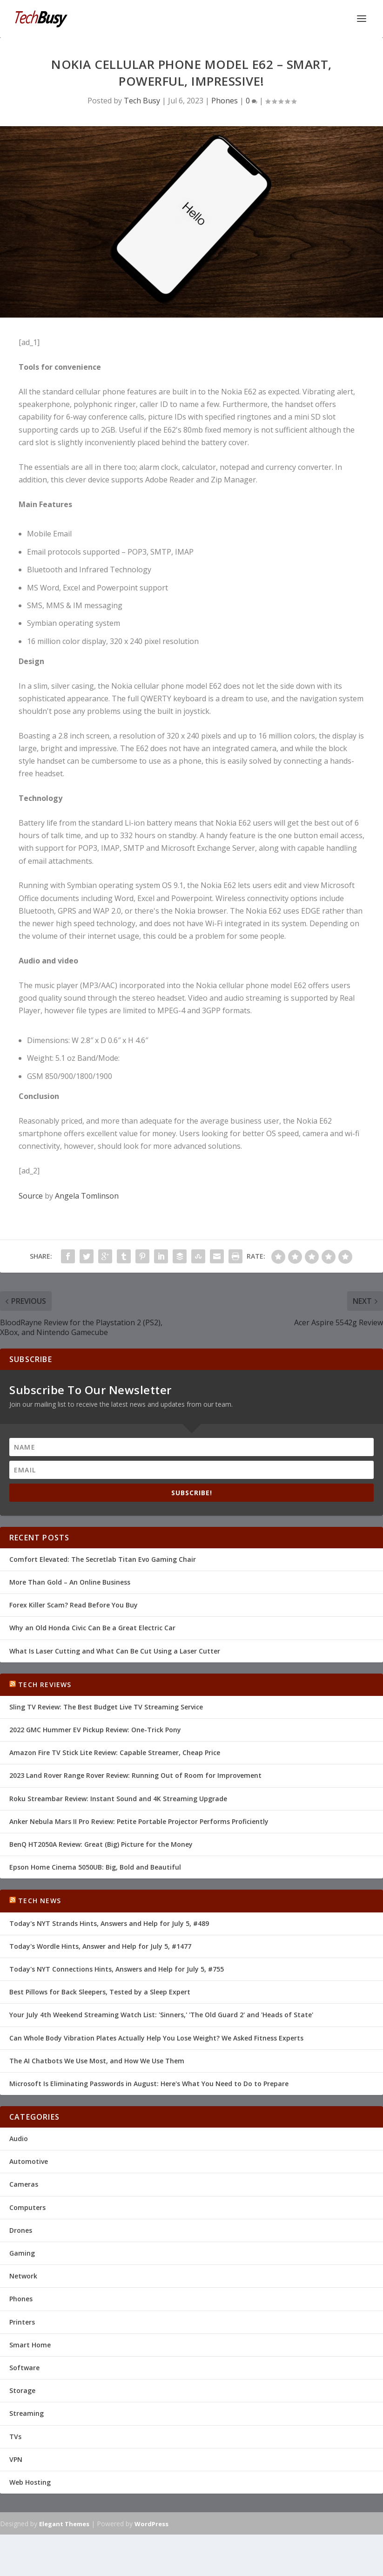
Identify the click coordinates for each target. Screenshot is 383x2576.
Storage (22, 2390)
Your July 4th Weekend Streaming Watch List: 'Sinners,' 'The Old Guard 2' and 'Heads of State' (161, 2014)
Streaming (26, 2413)
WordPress (151, 2524)
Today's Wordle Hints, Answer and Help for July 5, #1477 (100, 1946)
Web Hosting (30, 2482)
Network (23, 2275)
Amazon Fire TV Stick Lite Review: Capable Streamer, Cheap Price (114, 1752)
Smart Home (30, 2344)
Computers (27, 2207)
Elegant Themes (64, 2524)
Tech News (39, 1900)
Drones (20, 2230)
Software (24, 2367)
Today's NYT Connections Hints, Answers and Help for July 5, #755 (116, 1969)
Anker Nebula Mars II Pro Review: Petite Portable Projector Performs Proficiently (139, 1821)
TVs (15, 2436)
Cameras (23, 2184)
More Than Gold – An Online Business (69, 1582)
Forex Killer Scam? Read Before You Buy (73, 1604)
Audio (18, 2138)
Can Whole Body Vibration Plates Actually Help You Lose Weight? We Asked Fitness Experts (156, 2038)
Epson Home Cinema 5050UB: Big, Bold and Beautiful (95, 1867)
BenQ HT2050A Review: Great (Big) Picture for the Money (101, 1844)
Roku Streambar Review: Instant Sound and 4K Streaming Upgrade (118, 1798)
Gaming (22, 2253)
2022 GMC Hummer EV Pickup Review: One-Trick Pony (95, 1729)
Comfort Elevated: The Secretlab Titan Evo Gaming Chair (102, 1559)
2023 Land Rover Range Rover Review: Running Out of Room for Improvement (135, 1775)
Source (31, 1196)
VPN (15, 2459)
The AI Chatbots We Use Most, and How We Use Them (96, 2060)
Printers (22, 2322)
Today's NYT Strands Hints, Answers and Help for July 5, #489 (109, 1923)
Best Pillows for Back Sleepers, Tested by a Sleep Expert (99, 1991)
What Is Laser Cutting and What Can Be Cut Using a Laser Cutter (114, 1651)
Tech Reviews (44, 1684)
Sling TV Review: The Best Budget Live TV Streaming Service (106, 1706)
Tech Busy (142, 100)
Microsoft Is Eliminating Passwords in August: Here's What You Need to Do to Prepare (149, 2083)
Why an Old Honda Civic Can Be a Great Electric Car (92, 1627)
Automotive (28, 2161)
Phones (224, 100)
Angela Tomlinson (87, 1196)
